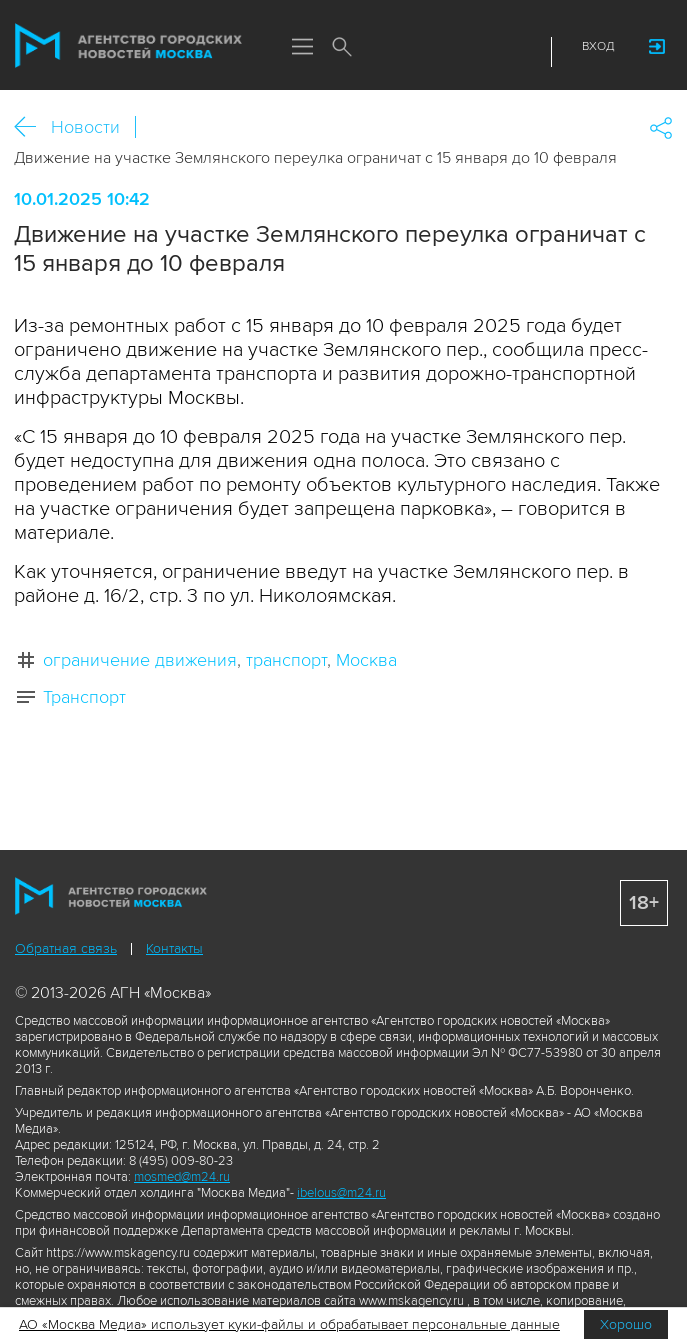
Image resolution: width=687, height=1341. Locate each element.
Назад (32, 127)
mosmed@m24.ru (182, 1177)
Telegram (496, 52)
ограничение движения (140, 660)
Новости (85, 127)
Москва (366, 660)
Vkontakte (471, 52)
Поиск (342, 48)
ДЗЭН (444, 52)
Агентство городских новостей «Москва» (129, 46)
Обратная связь (66, 948)
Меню (302, 48)
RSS (521, 52)
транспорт (286, 660)
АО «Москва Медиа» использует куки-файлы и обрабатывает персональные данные (289, 1324)
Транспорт (84, 697)
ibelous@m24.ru (341, 1193)
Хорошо (626, 1324)
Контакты (174, 948)
